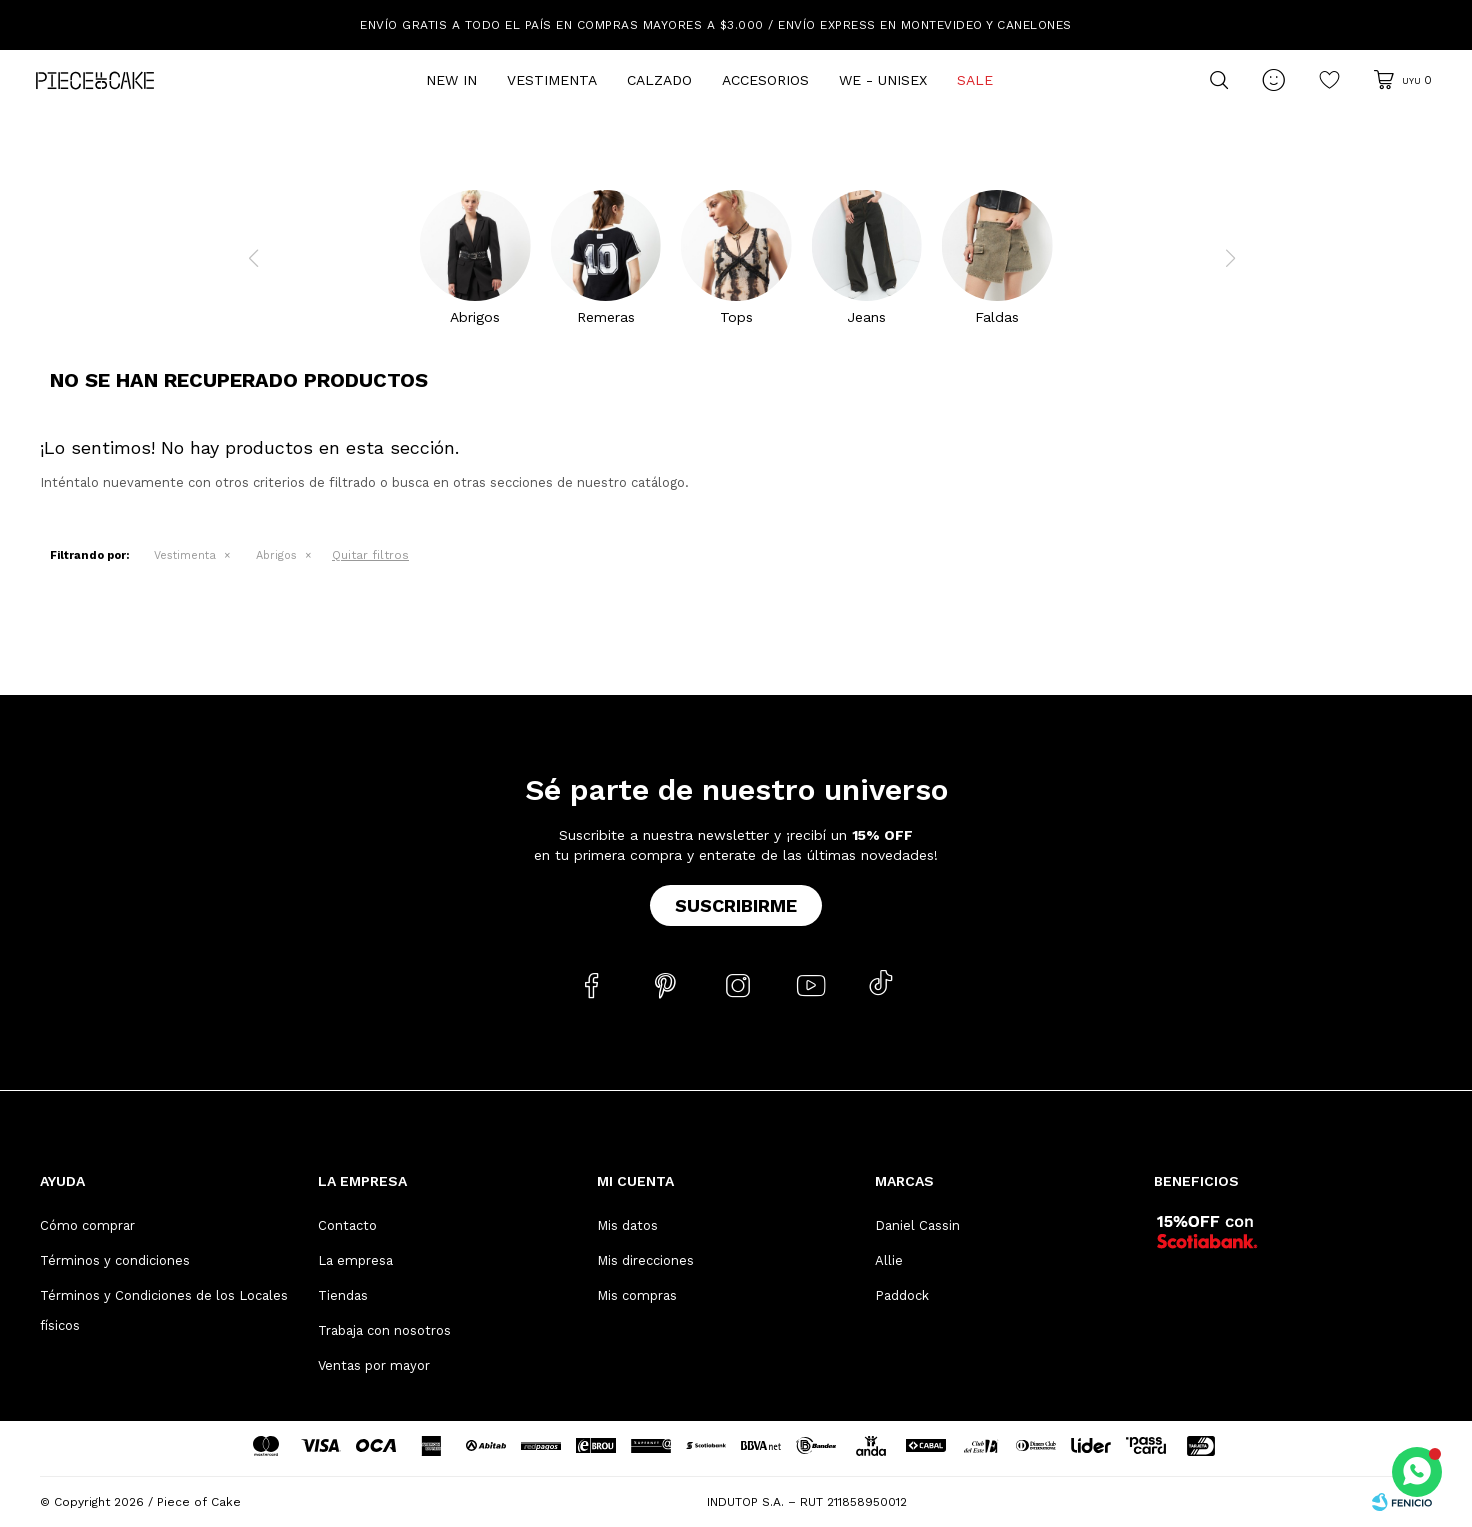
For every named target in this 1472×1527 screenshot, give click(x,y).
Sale (975, 80)
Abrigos (276, 555)
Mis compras (637, 1295)
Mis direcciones (645, 1260)
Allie (889, 1260)
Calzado (659, 80)
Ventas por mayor (374, 1365)
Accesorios (765, 80)
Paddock (902, 1295)
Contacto (347, 1225)
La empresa (355, 1260)
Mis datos (627, 1225)
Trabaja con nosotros (384, 1330)
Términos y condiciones (115, 1260)
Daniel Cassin (917, 1225)
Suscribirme (736, 905)
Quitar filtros (370, 555)
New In (451, 80)
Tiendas (343, 1295)
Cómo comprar (87, 1225)
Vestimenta (552, 80)
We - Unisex (883, 80)
